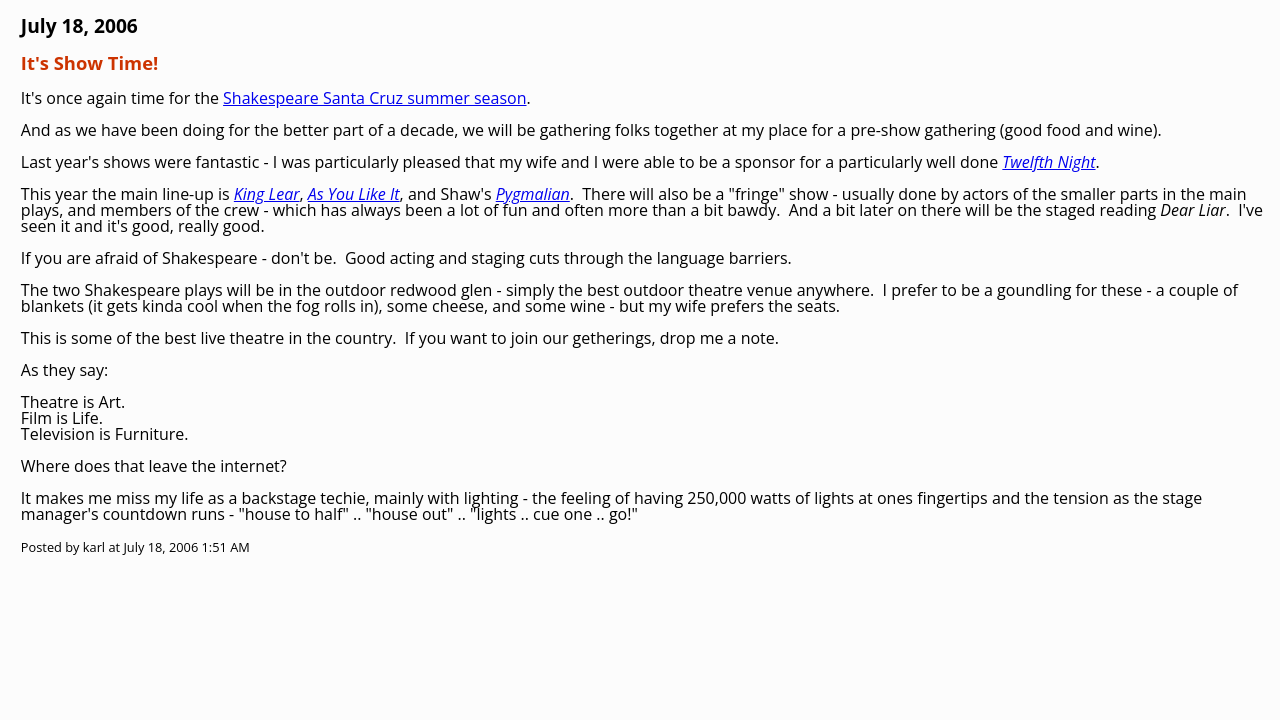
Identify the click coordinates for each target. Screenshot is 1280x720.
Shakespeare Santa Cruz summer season (374, 98)
